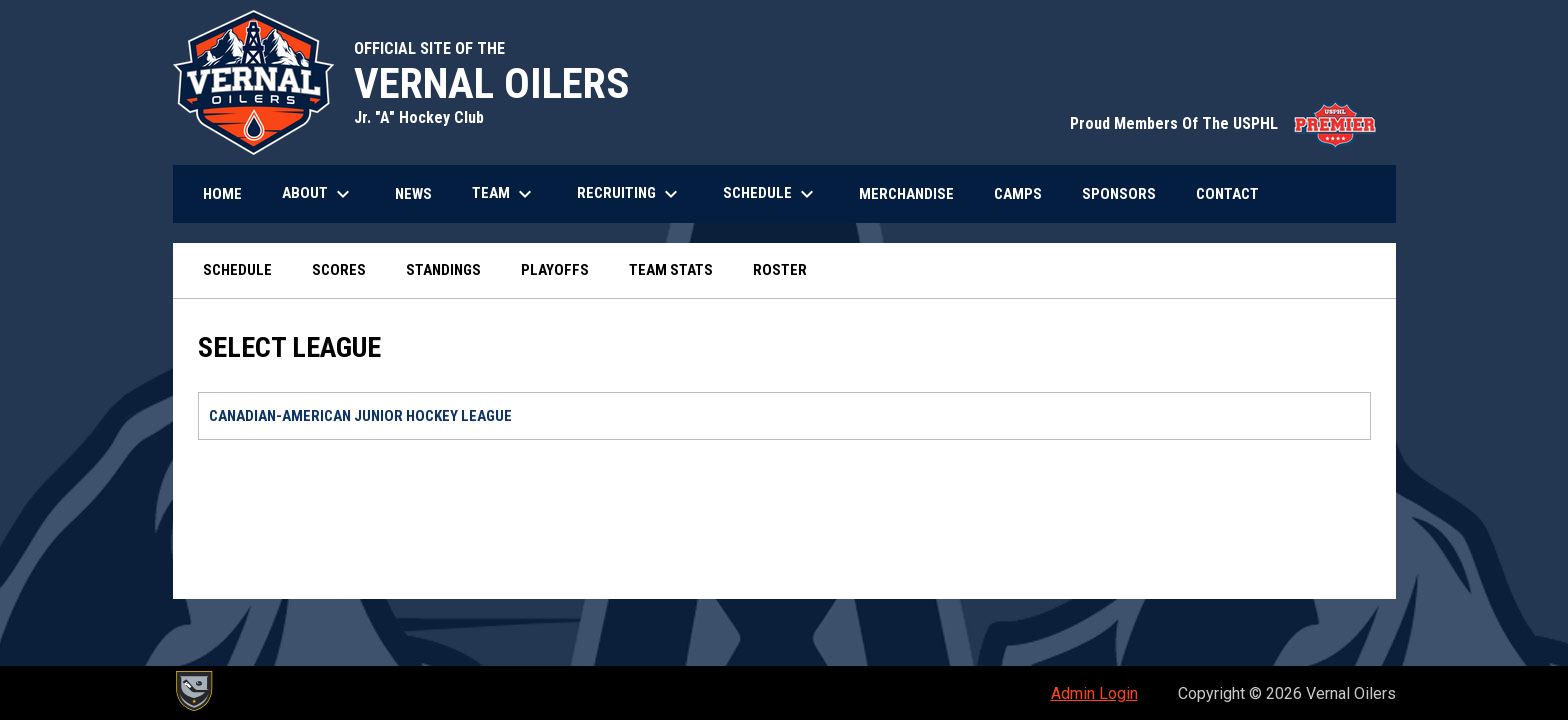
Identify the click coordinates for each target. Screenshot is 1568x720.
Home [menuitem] (222, 194)
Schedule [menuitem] (771, 194)
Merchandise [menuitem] (914, 193)
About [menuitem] (318, 194)
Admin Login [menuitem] (1094, 693)
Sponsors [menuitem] (1119, 194)
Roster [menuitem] (780, 270)
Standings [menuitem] (443, 270)
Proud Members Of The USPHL (1223, 123)
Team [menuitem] (504, 194)
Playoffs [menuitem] (555, 270)
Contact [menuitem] (1227, 194)
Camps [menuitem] (1018, 194)
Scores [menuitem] (339, 270)
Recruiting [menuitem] (630, 194)
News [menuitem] (413, 194)
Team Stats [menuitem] (671, 270)
